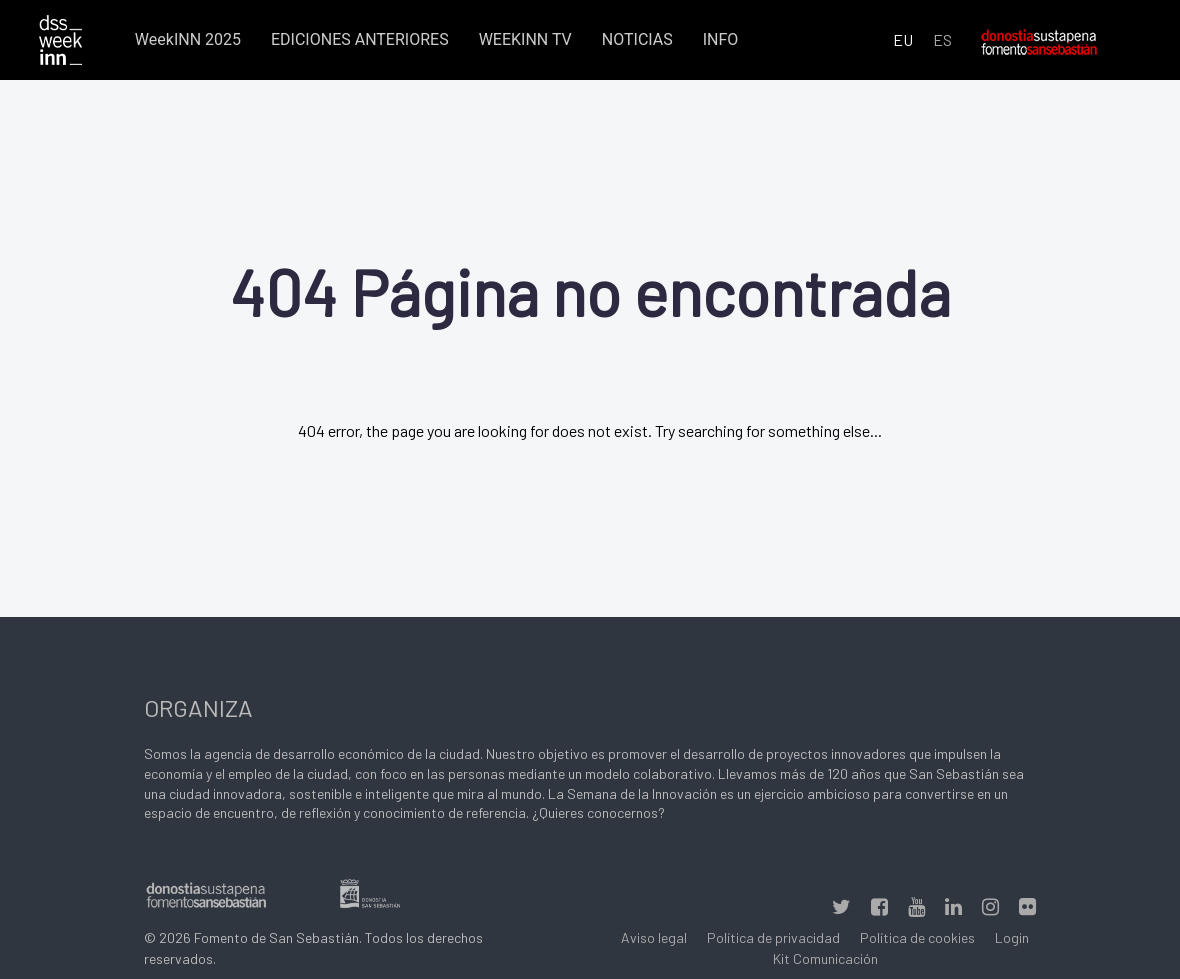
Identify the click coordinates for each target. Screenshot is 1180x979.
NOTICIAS (637, 39)
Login (1012, 937)
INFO (721, 39)
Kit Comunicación (825, 958)
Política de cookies (917, 937)
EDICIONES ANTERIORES (360, 39)
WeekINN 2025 (188, 39)
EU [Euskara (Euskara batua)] (903, 39)
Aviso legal (654, 937)
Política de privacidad (773, 937)
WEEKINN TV (525, 39)
